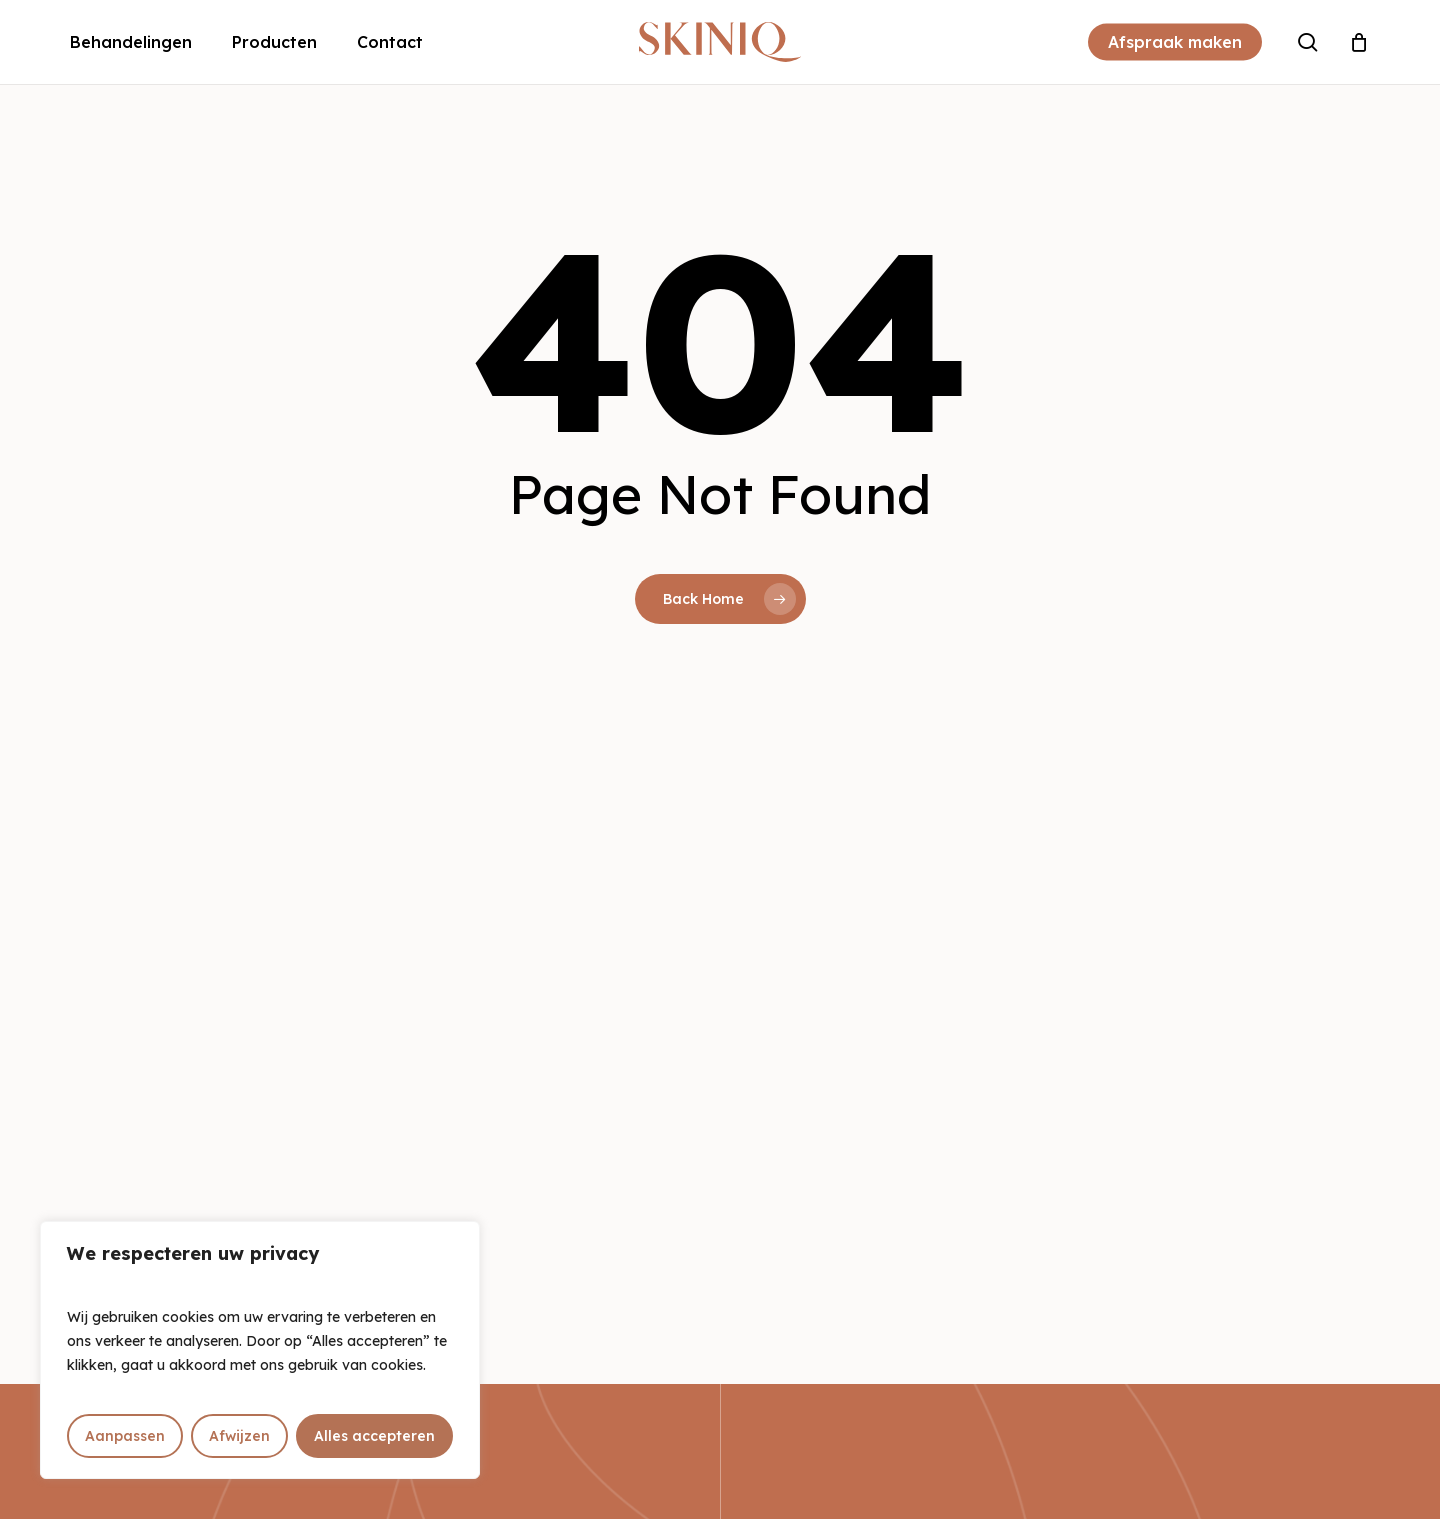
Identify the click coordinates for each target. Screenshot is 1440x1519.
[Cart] (1359, 42)
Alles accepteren (374, 1436)
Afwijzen (239, 1436)
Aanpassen (125, 1436)
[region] (260, 1350)
